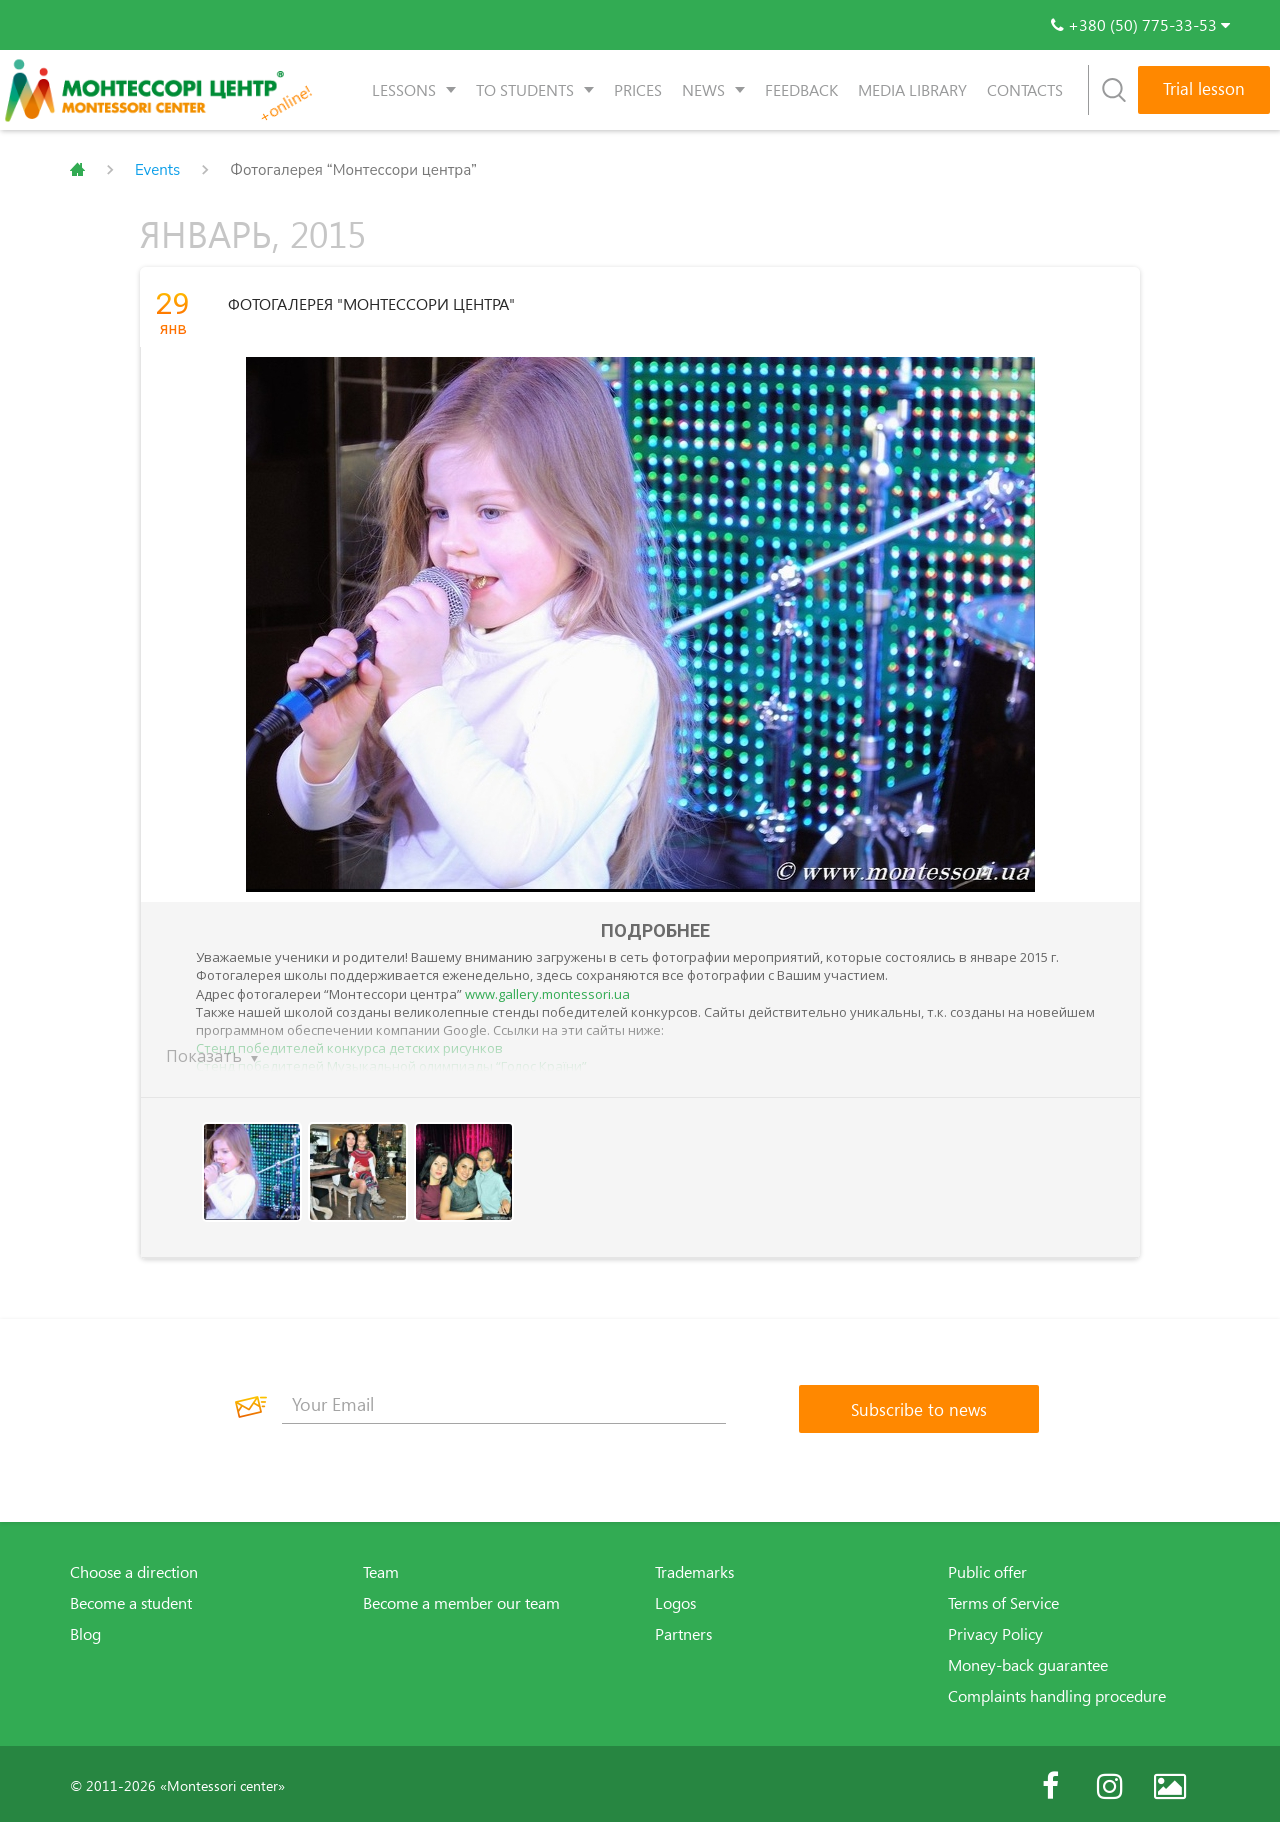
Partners (683, 1630)
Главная (77, 170)
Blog (85, 1630)
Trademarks (694, 1568)
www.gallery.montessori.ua (547, 990)
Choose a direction (134, 1568)
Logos (675, 1599)
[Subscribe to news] (919, 1405)
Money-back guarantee (1028, 1661)
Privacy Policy (995, 1630)
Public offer (987, 1568)
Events (157, 170)
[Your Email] (504, 1400)
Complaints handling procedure (1057, 1692)
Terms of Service (1003, 1599)
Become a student (131, 1599)
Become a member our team (461, 1599)
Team (381, 1568)
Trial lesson (1204, 88)
